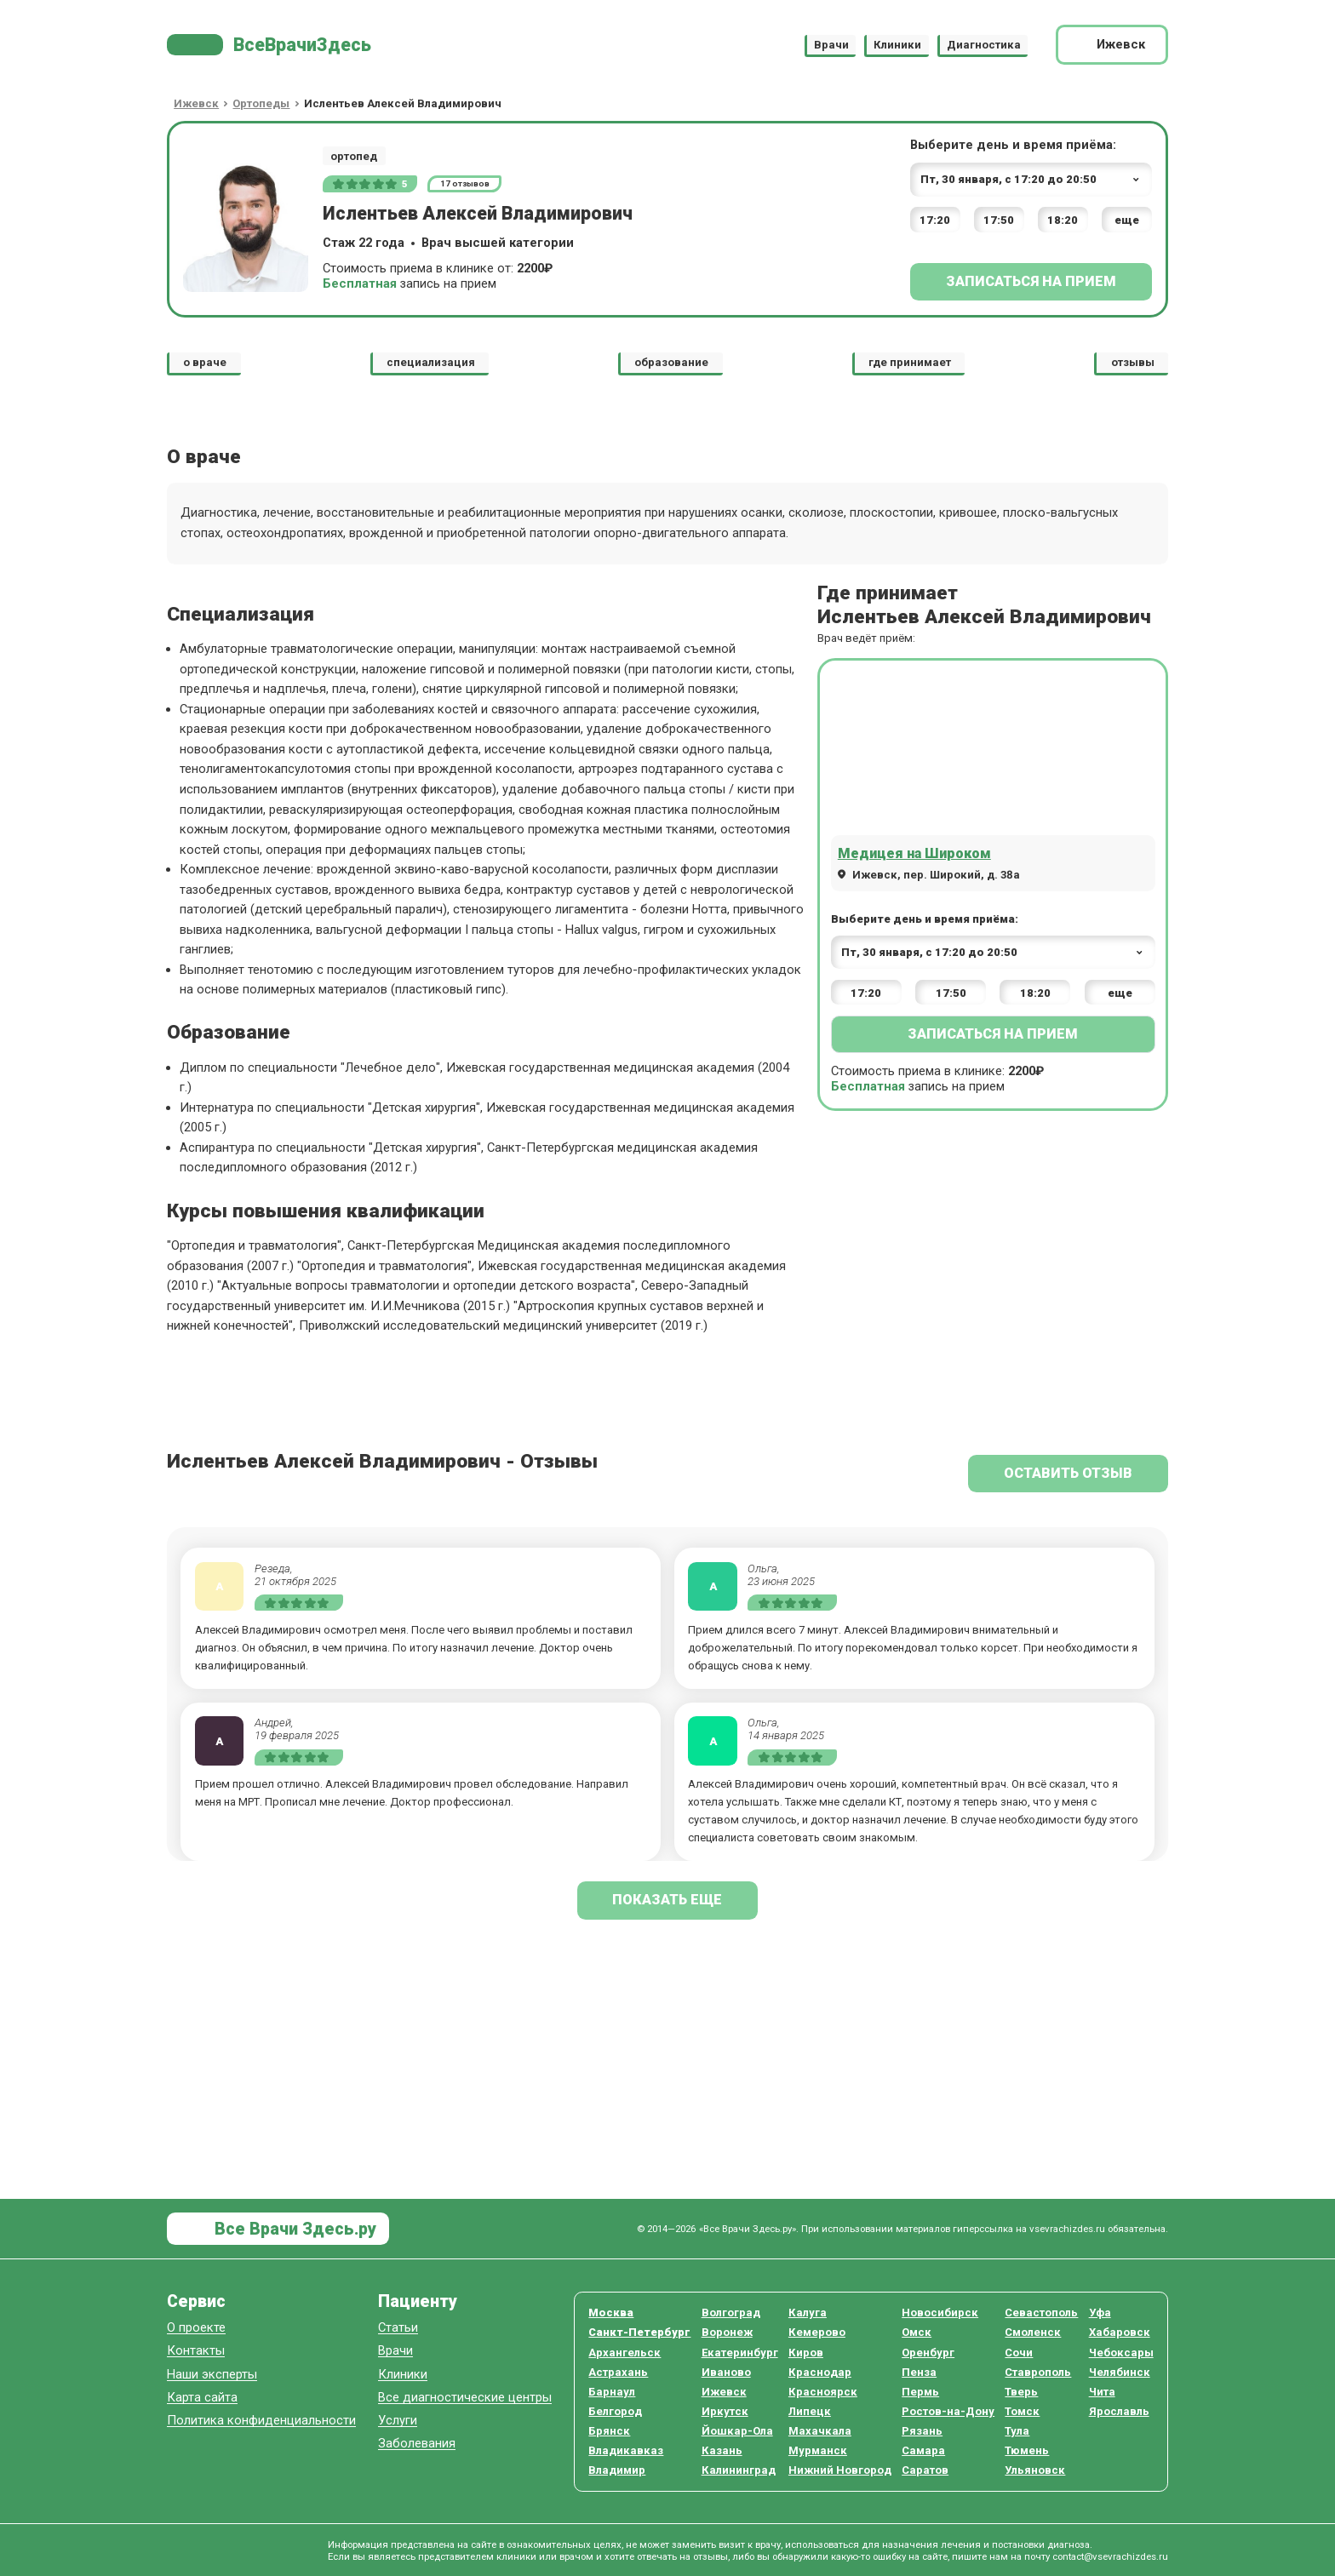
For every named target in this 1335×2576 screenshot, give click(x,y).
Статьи (398, 2327)
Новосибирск (940, 2312)
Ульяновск (1035, 2470)
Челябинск (1119, 2372)
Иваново (726, 2372)
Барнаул (611, 2391)
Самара (923, 2450)
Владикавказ (625, 2450)
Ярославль (1119, 2411)
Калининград (739, 2470)
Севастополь (1041, 2312)
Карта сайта (202, 2397)
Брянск (609, 2430)
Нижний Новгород (839, 2470)
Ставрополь (1038, 2372)
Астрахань (618, 2372)
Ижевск (724, 2391)
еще (1126, 220)
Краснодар (819, 2372)
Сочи (1019, 2352)
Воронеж (727, 2332)
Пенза (919, 2372)
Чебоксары (1121, 2352)
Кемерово (816, 2332)
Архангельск (624, 2352)
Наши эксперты (212, 2374)
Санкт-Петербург (639, 2332)
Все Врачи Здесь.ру (293, 2229)
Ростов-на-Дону (948, 2411)
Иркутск (725, 2411)
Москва (610, 2312)
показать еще (667, 1900)
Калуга (807, 2312)
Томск (1022, 2411)
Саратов (925, 2470)
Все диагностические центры (465, 2397)
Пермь (920, 2391)
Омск (916, 2332)
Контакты (196, 2350)
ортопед (353, 156)
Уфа (1100, 2312)
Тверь (1021, 2391)
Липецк (809, 2411)
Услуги (397, 2420)
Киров (805, 2352)
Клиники (897, 44)
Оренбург (928, 2352)
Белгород (615, 2411)
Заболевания (417, 2443)
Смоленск (1033, 2332)
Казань (722, 2450)
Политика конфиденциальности (261, 2420)
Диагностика (984, 44)
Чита (1102, 2391)
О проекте (196, 2327)
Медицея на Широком (914, 853)
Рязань (922, 2430)
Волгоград (731, 2312)
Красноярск (822, 2391)
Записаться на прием (1031, 281)
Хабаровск (1119, 2332)
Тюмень (1027, 2450)
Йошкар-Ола (737, 2430)
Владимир (616, 2470)
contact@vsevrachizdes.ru (1110, 2556)
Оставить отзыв (1068, 1473)
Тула (1017, 2430)
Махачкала (819, 2430)
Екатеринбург (740, 2352)
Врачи (831, 44)
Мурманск (817, 2450)
